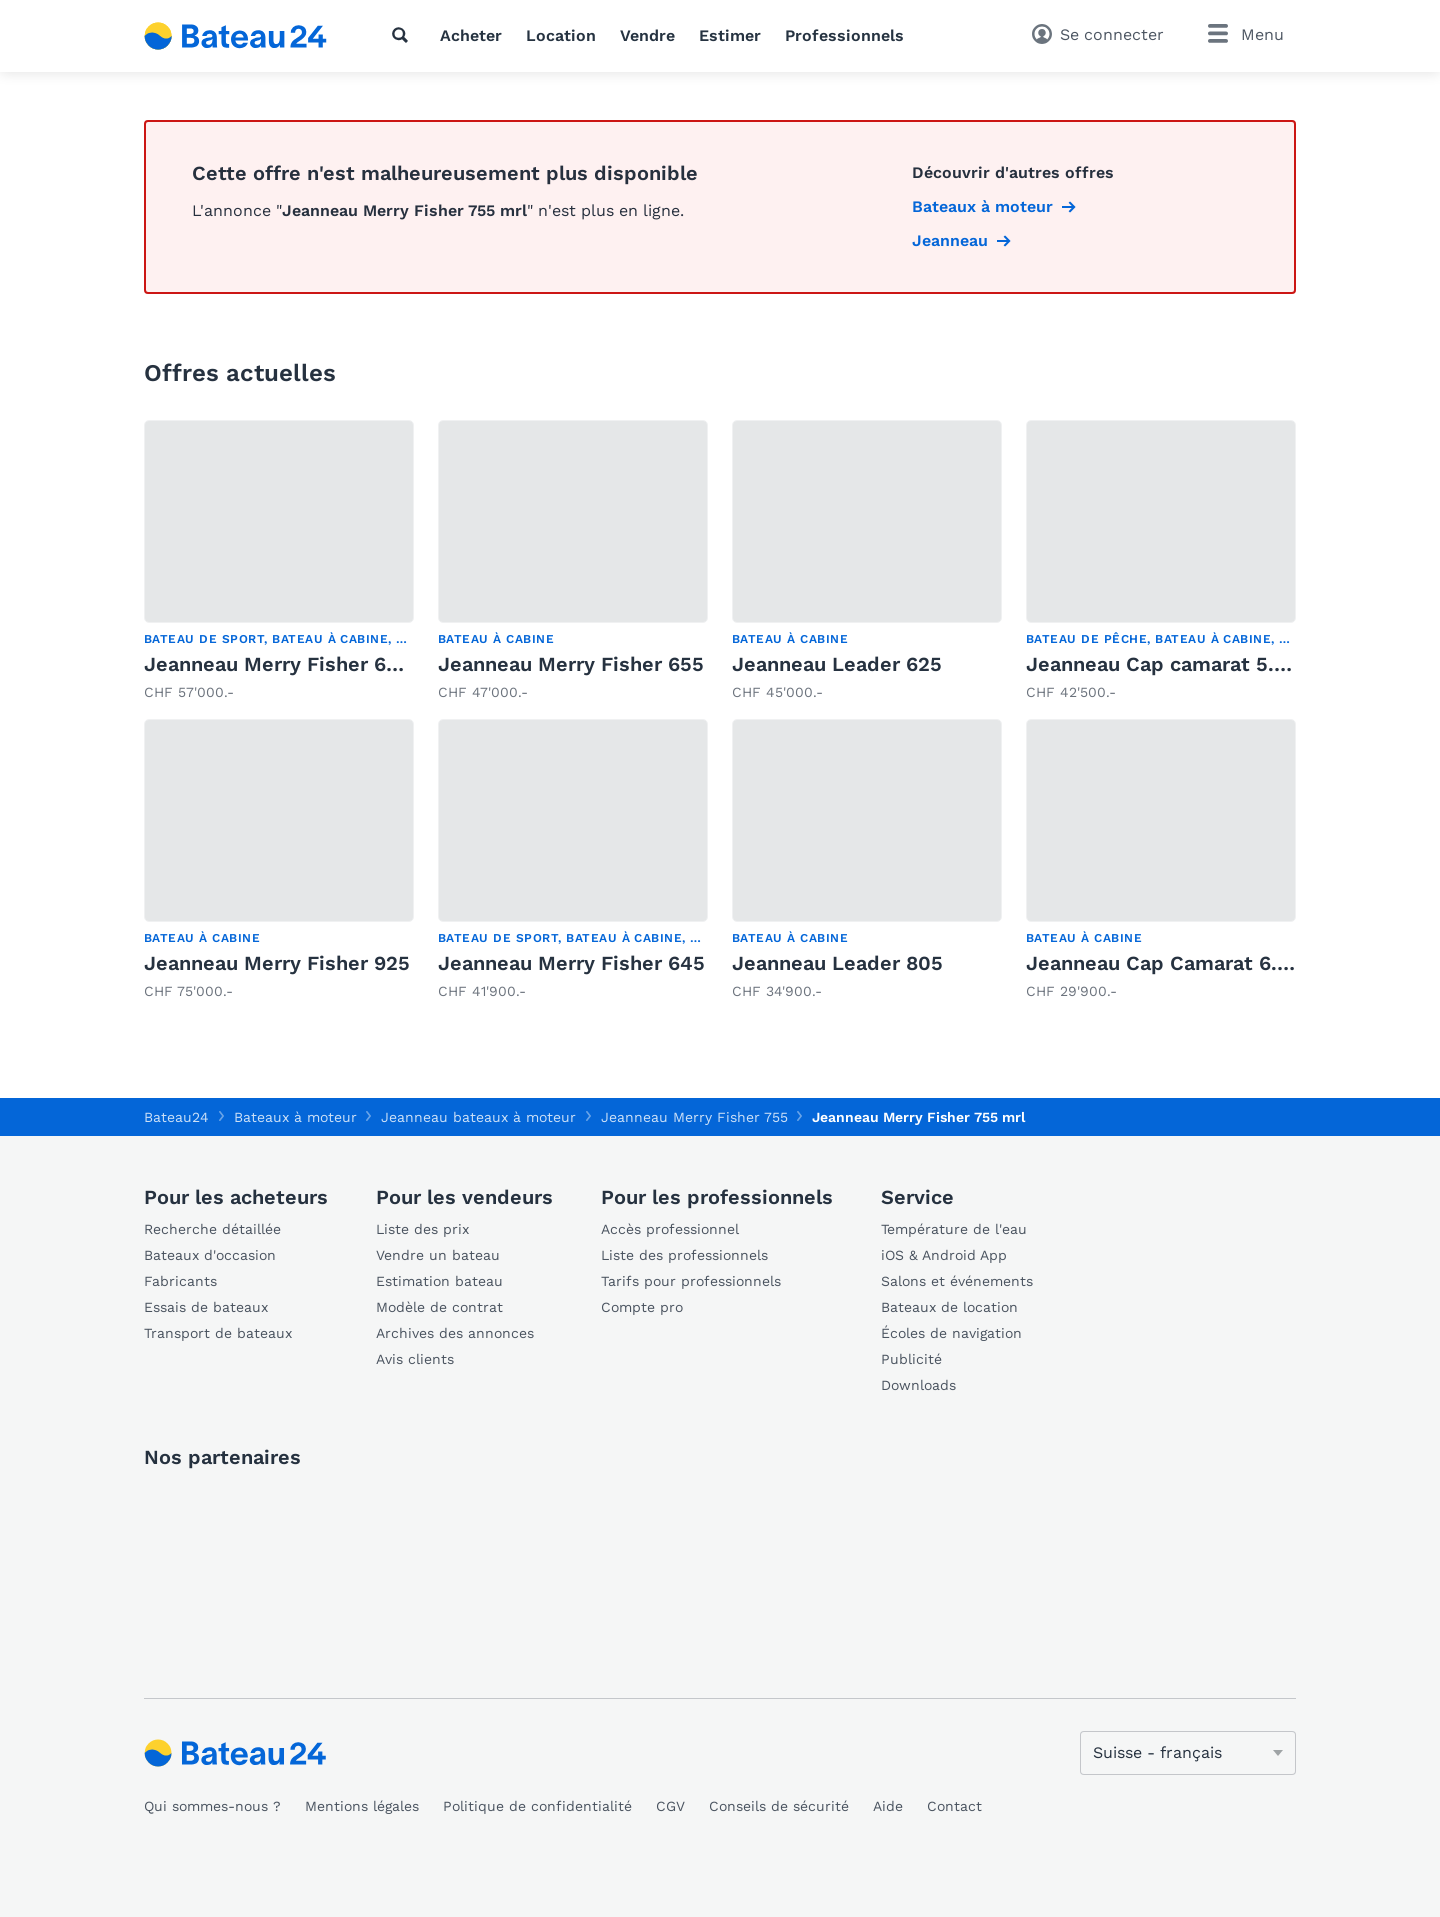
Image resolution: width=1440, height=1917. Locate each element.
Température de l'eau (954, 1229)
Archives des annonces (455, 1333)
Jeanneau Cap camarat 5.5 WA (1175, 664)
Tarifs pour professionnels (691, 1281)
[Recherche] (404, 35)
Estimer (730, 35)
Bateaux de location (949, 1307)
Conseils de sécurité (779, 1806)
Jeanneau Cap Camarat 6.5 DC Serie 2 (1212, 963)
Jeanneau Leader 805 (837, 963)
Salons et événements (957, 1281)
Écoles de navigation (951, 1333)
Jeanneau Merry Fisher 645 (571, 963)
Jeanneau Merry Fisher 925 (277, 963)
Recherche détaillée (212, 1229)
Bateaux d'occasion (210, 1255)
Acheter (471, 35)
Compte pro (642, 1307)
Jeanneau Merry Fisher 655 (571, 664)
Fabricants (180, 1281)
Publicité (911, 1359)
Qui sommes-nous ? (212, 1806)
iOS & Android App (944, 1255)
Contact (954, 1806)
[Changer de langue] (1188, 1753)
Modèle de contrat (439, 1307)
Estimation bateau (439, 1281)
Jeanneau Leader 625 (837, 664)
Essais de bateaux (206, 1307)
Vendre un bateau (438, 1255)
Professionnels (844, 35)
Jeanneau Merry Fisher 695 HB (294, 664)
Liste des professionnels (684, 1255)
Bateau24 (176, 1117)
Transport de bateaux (218, 1333)
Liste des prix (422, 1229)
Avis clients (415, 1359)
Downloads (918, 1385)
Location (561, 35)
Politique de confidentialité (537, 1806)
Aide (888, 1806)
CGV (670, 1806)
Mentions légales (362, 1806)
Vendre (647, 35)
